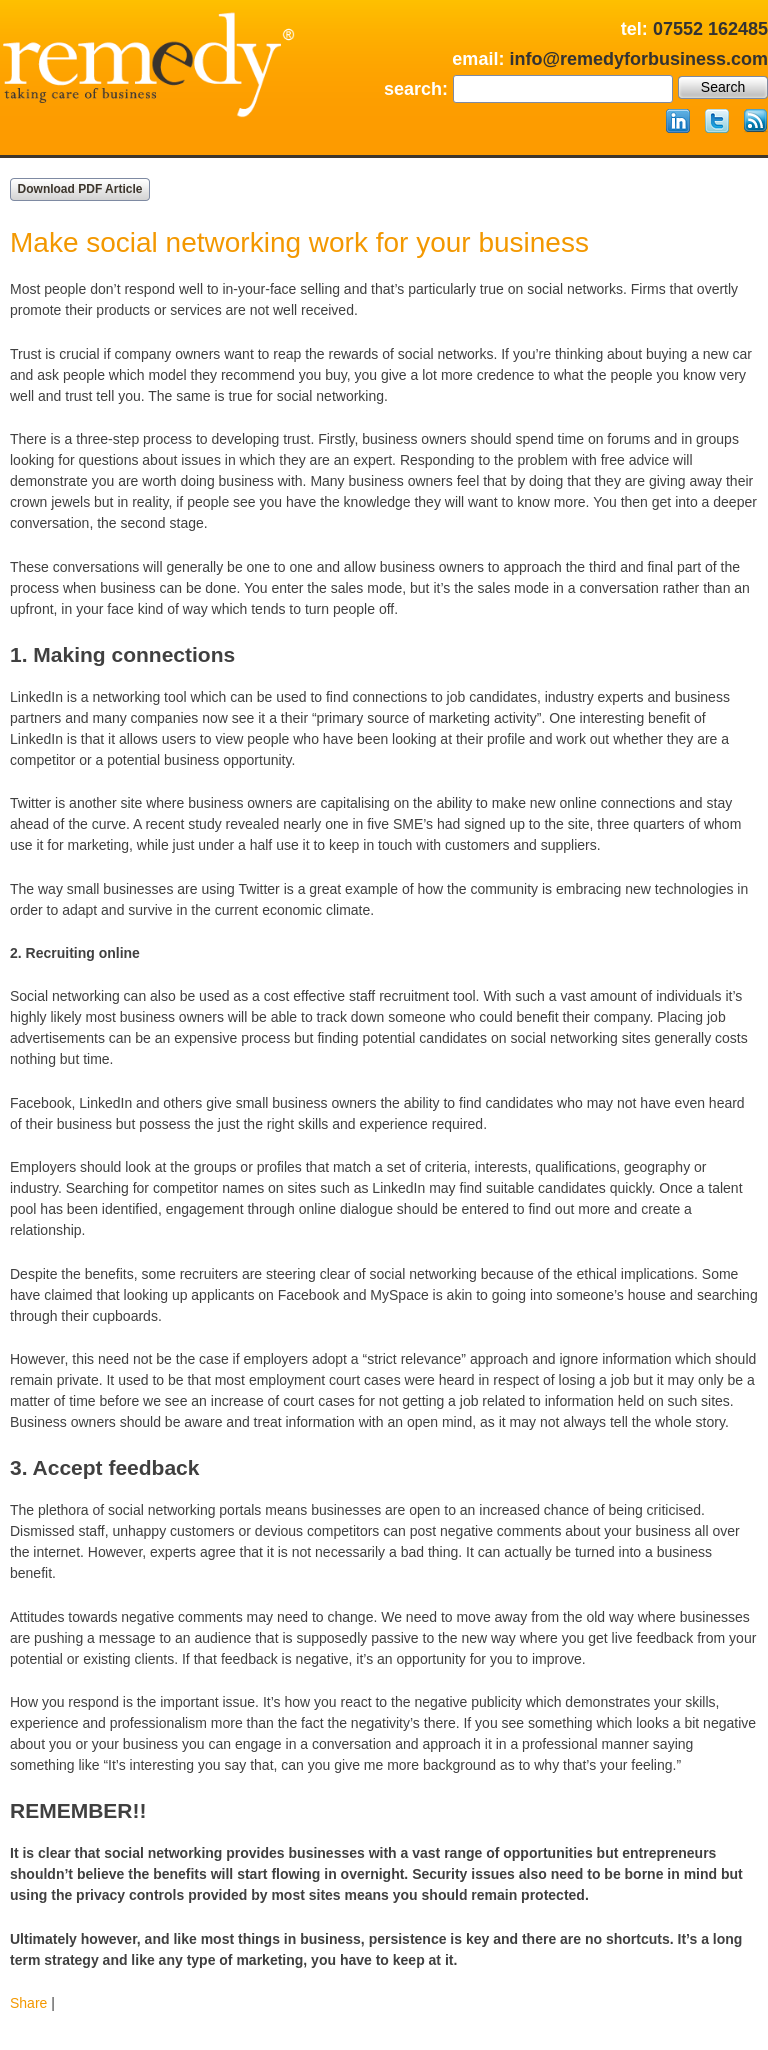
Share (28, 2003)
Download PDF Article (80, 189)
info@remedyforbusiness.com (638, 59)
